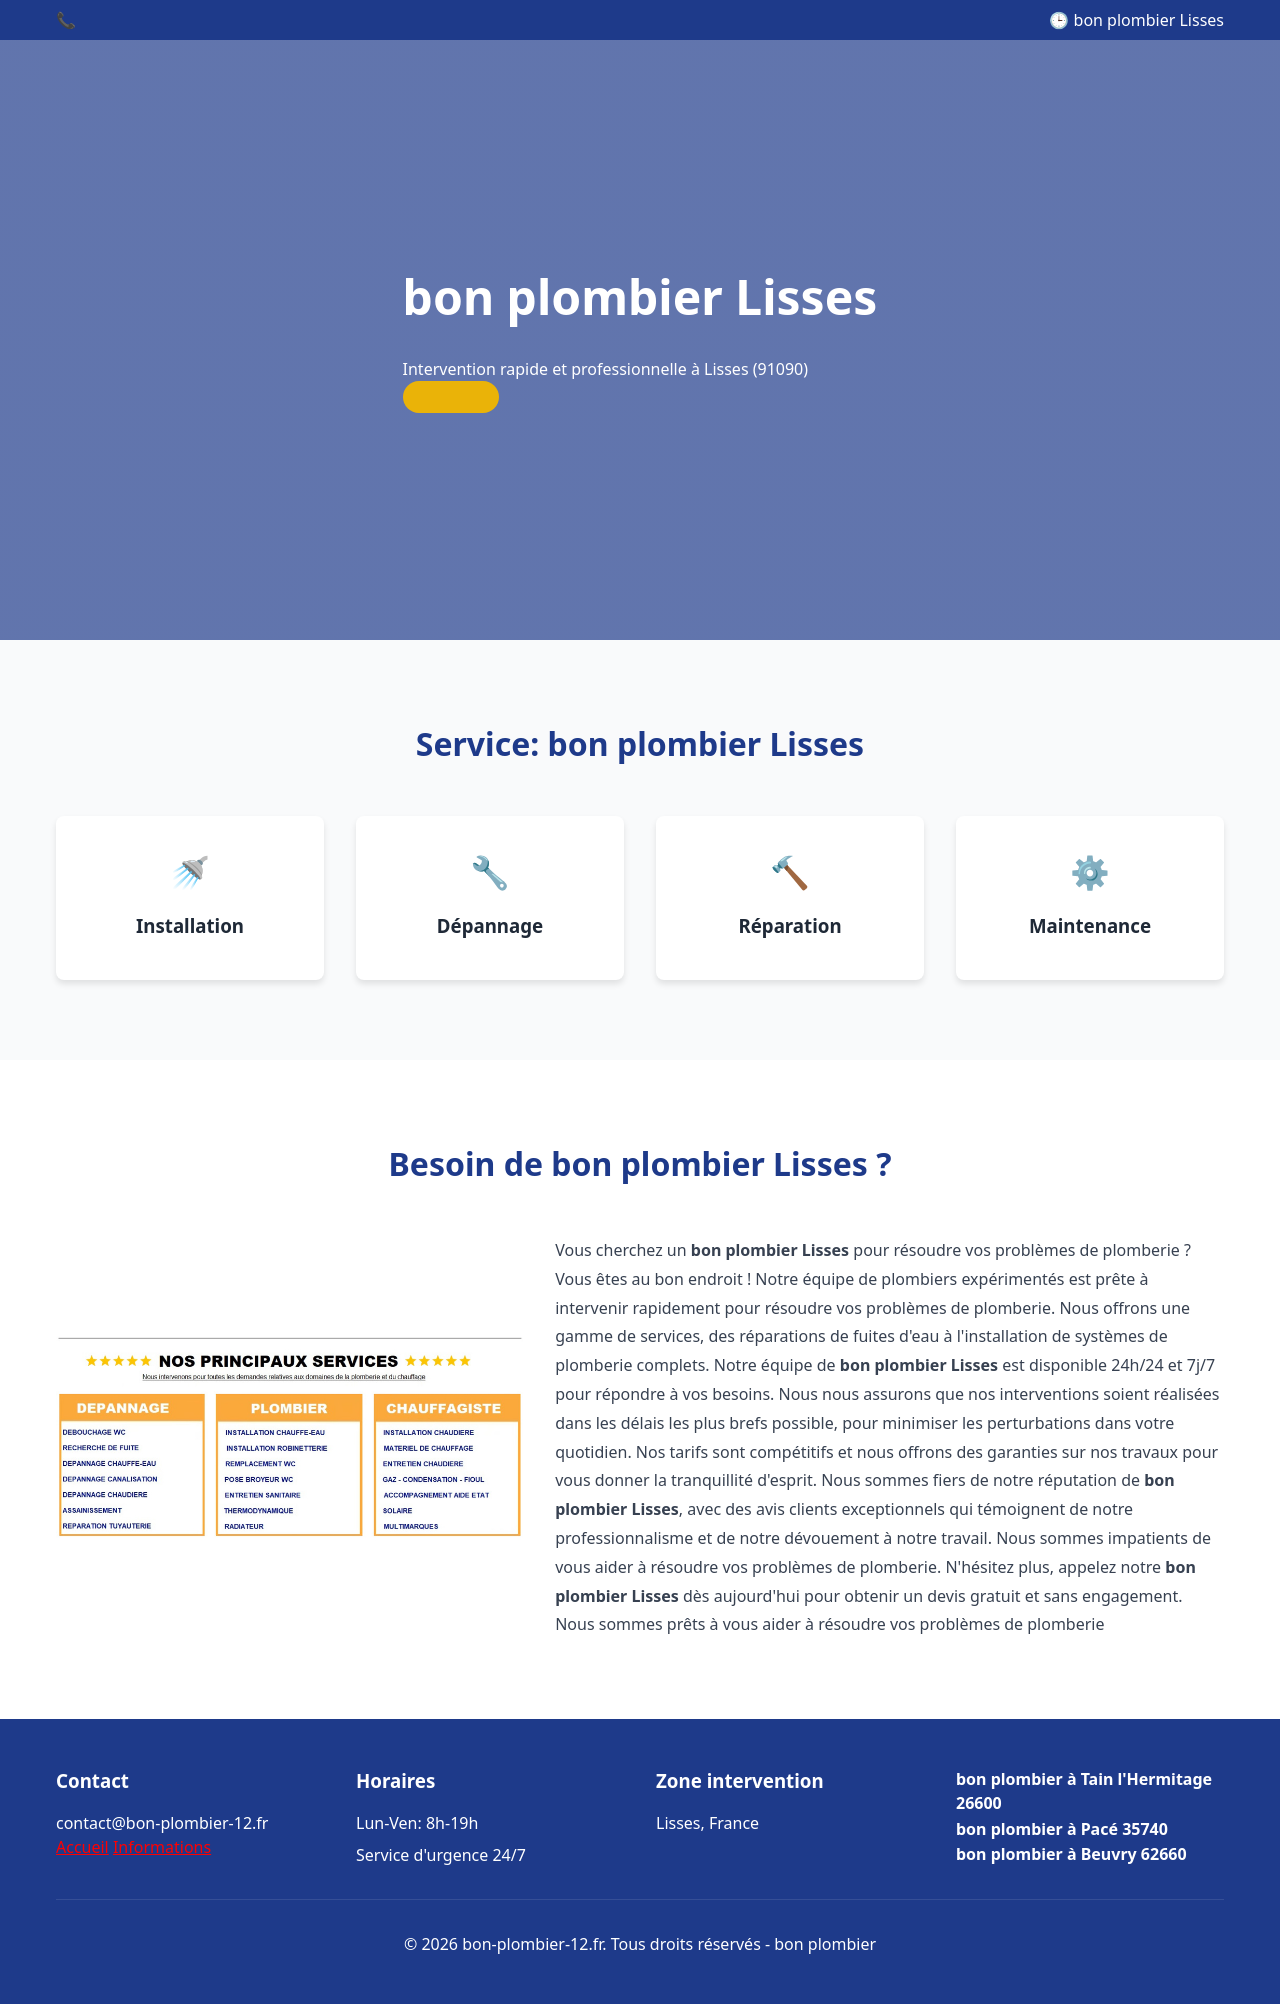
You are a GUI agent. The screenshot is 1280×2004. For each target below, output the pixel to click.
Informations (162, 1847)
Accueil (82, 1847)
